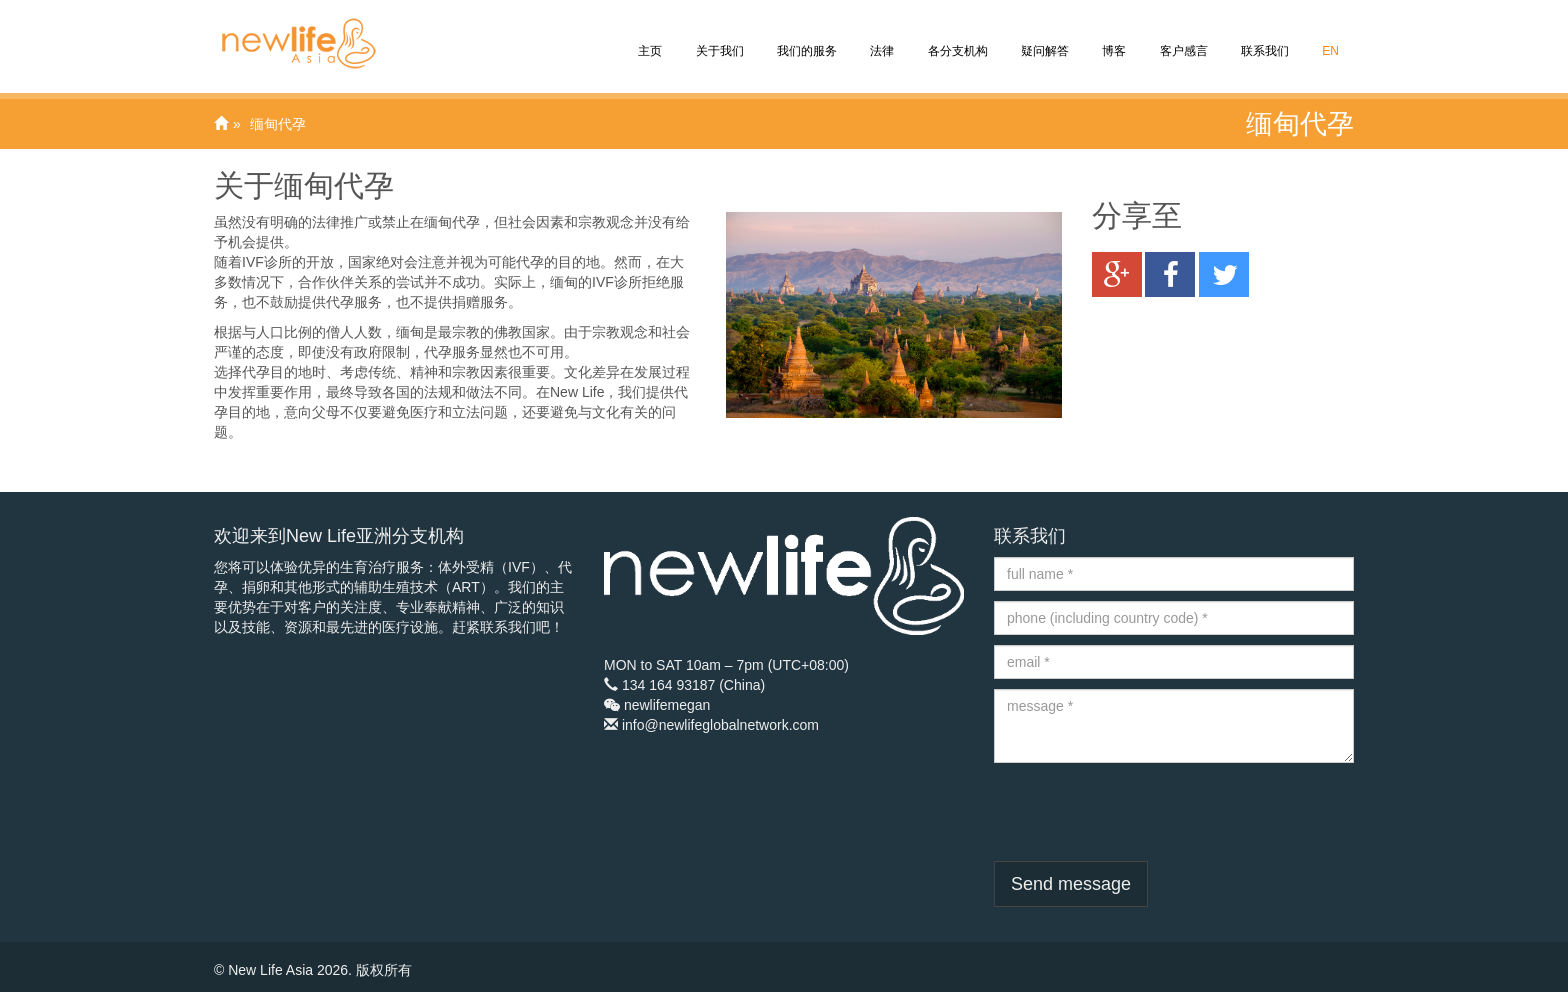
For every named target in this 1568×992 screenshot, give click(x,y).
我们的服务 (805, 37)
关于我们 (717, 37)
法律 (880, 37)
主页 (648, 37)
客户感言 (1181, 37)
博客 (1112, 37)
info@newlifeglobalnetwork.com (720, 725)
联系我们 (1263, 37)
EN (1329, 37)
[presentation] (1146, 812)
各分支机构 (955, 37)
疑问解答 (1043, 37)
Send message (1071, 884)
